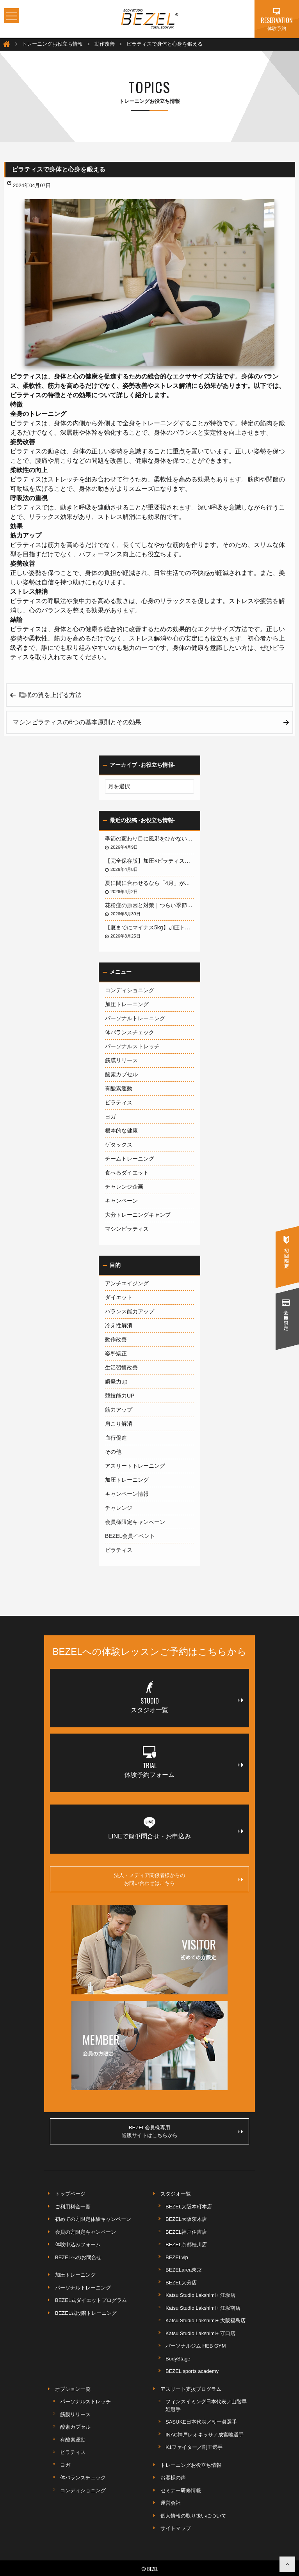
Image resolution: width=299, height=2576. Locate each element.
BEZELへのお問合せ (78, 2257)
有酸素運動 (118, 1088)
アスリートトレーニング (135, 1466)
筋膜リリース (121, 1060)
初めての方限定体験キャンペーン (93, 2219)
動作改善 (116, 1339)
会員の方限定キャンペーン (85, 2232)
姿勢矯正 (116, 1353)
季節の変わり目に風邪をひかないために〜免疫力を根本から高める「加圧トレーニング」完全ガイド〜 (149, 838)
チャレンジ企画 (124, 1187)
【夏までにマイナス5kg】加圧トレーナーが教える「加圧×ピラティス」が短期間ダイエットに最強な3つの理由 (149, 927)
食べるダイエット (127, 1172)
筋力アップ (118, 1410)
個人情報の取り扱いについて (193, 2516)
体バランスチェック (129, 1032)
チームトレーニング (129, 1158)
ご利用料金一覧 (73, 2207)
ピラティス (118, 1102)
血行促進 (116, 1438)
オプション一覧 (73, 2389)
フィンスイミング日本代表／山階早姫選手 (206, 2405)
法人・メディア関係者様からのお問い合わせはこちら (178, 1879)
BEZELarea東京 (184, 2270)
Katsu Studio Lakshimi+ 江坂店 (200, 2295)
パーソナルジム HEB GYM (196, 2346)
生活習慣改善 (121, 1367)
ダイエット (118, 1297)
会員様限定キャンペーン (135, 1522)
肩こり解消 (118, 1424)
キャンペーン (121, 1201)
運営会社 (170, 2503)
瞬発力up (116, 1381)
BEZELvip (177, 2257)
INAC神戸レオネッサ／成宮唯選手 (205, 2435)
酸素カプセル (121, 1074)
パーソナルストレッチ (132, 1046)
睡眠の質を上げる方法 (50, 695)
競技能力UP (119, 1395)
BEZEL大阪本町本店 (189, 2207)
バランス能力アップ (129, 1311)
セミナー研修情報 (180, 2490)
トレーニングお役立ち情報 (190, 2465)
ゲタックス (118, 1144)
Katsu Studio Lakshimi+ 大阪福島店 (206, 2320)
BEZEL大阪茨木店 (186, 2219)
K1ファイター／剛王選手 (194, 2447)
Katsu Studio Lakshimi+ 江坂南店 (203, 2308)
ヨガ (110, 1116)
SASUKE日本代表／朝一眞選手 (201, 2422)
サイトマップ (175, 2528)
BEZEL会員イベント (130, 1536)
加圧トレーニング (127, 1004)
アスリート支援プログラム (190, 2389)
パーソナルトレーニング (135, 1018)
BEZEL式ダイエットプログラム (91, 2300)
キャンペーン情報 (127, 1494)
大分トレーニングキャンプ (138, 1215)
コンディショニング (129, 990)
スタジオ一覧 (175, 2194)
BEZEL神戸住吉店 (186, 2232)
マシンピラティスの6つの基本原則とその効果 (77, 722)
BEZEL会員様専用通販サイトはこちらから (182, 2131)
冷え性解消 (118, 1325)
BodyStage (178, 2359)
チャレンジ (118, 1508)
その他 (113, 1452)
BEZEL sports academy (192, 2371)
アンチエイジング (127, 1283)
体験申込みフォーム (78, 2244)
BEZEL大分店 (181, 2283)
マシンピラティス (127, 1229)
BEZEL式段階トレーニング (86, 2313)
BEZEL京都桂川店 (186, 2244)
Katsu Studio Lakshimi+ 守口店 (200, 2333)
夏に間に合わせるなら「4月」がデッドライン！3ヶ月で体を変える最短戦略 (149, 883)
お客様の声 (173, 2477)
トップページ (70, 2194)
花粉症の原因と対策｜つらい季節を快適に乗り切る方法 (149, 905)
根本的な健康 (121, 1130)
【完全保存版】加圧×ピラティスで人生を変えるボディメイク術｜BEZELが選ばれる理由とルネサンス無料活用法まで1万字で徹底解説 (149, 861)
